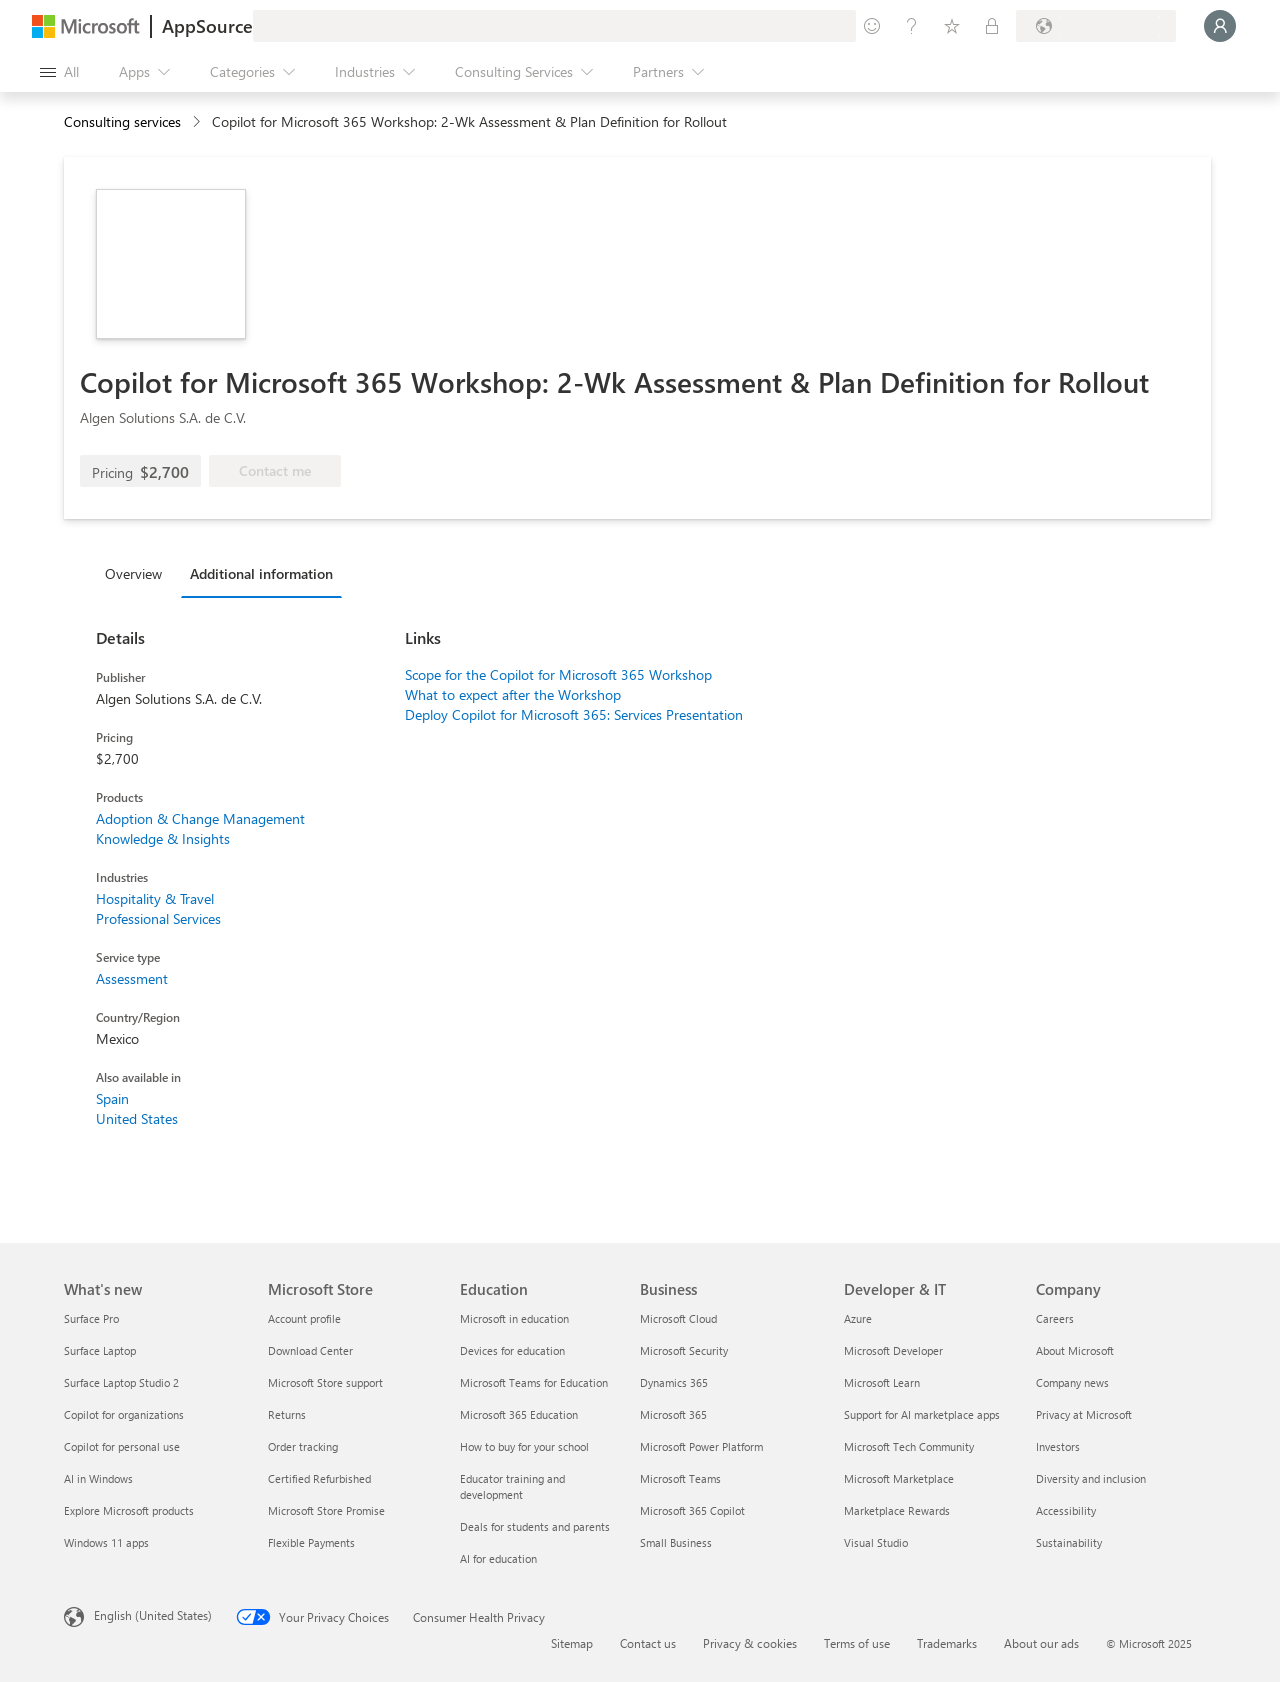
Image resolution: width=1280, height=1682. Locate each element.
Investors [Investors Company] (1058, 1446)
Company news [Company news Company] (1072, 1382)
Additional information (261, 573)
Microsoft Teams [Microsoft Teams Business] (680, 1478)
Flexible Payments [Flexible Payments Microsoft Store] (311, 1542)
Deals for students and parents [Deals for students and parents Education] (535, 1526)
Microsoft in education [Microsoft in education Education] (514, 1318)
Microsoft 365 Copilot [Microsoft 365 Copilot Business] (692, 1510)
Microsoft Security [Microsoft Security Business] (684, 1350)
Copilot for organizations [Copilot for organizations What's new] (124, 1414)
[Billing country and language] (1096, 26)
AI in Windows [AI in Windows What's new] (98, 1478)
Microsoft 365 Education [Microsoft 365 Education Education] (519, 1414)
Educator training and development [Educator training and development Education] (512, 1486)
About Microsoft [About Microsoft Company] (1075, 1350)
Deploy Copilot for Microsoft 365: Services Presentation (574, 714)
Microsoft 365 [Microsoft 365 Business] (673, 1414)
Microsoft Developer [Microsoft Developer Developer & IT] (893, 1350)
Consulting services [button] (122, 121)
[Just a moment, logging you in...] (1220, 26)
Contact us (648, 1643)
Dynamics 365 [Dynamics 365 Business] (674, 1382)
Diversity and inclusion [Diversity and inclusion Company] (1091, 1478)
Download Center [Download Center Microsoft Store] (310, 1350)
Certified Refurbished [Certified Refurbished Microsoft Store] (319, 1478)
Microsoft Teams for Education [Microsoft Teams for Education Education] (534, 1382)
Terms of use (857, 1643)
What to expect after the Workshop (513, 694)
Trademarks (947, 1643)
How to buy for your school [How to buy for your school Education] (524, 1446)
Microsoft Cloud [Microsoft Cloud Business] (678, 1318)
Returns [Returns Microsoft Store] (287, 1414)
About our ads (1041, 1643)
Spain (112, 1098)
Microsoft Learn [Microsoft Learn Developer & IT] (882, 1382)
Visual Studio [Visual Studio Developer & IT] (876, 1542)
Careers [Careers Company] (1055, 1318)
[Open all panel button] (59, 72)
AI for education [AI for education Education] (498, 1558)
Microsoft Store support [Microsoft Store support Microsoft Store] (325, 1382)
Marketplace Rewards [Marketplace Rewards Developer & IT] (897, 1510)
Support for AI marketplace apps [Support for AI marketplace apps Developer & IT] (922, 1414)
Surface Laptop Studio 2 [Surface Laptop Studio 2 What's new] (121, 1382)
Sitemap (572, 1643)
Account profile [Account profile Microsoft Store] (304, 1318)
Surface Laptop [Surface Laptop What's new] (100, 1350)
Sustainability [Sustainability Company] (1069, 1542)
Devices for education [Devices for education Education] (512, 1350)
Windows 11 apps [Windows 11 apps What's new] (106, 1542)
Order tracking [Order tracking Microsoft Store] (303, 1446)
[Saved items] (952, 26)
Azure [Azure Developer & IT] (858, 1318)
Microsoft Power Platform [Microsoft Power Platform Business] (701, 1446)
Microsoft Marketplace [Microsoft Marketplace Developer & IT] (899, 1478)
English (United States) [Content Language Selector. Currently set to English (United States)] (153, 1615)
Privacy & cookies (750, 1643)
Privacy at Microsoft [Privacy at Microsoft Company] (1084, 1414)
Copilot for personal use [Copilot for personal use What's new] (122, 1446)
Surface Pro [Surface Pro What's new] (91, 1318)
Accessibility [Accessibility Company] (1066, 1510)
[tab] (138, 573)
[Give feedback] (872, 26)
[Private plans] (992, 26)
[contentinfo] (198, 122)
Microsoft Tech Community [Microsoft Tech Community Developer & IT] (909, 1446)
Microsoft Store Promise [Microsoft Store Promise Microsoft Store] (326, 1510)
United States (137, 1118)
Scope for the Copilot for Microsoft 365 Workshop (558, 674)
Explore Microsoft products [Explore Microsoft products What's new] (129, 1510)
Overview (133, 573)
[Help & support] (912, 26)
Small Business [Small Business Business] (676, 1542)
